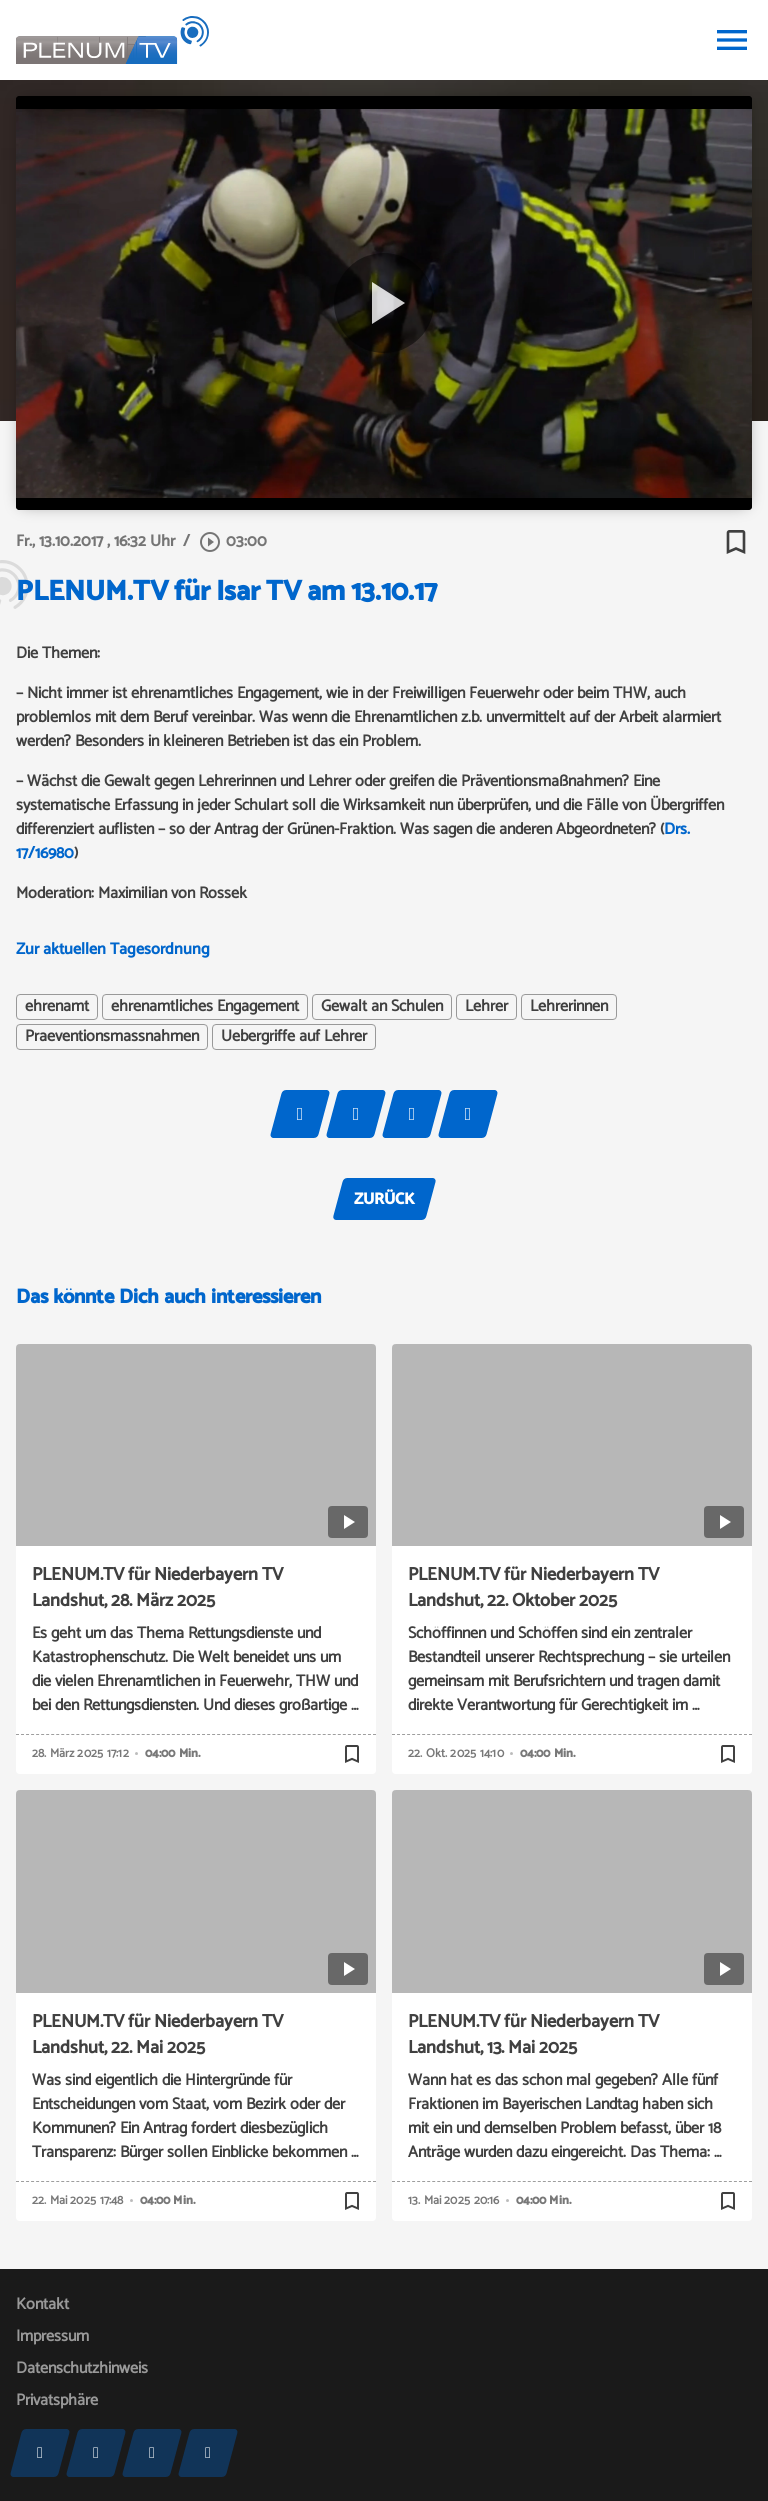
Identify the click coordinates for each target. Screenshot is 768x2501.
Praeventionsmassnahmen (112, 1037)
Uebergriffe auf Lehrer (294, 1037)
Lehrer (486, 1007)
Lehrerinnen (569, 1007)
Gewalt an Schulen (382, 1007)
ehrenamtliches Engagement (205, 1007)
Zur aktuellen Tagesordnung (115, 949)
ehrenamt (57, 1007)
